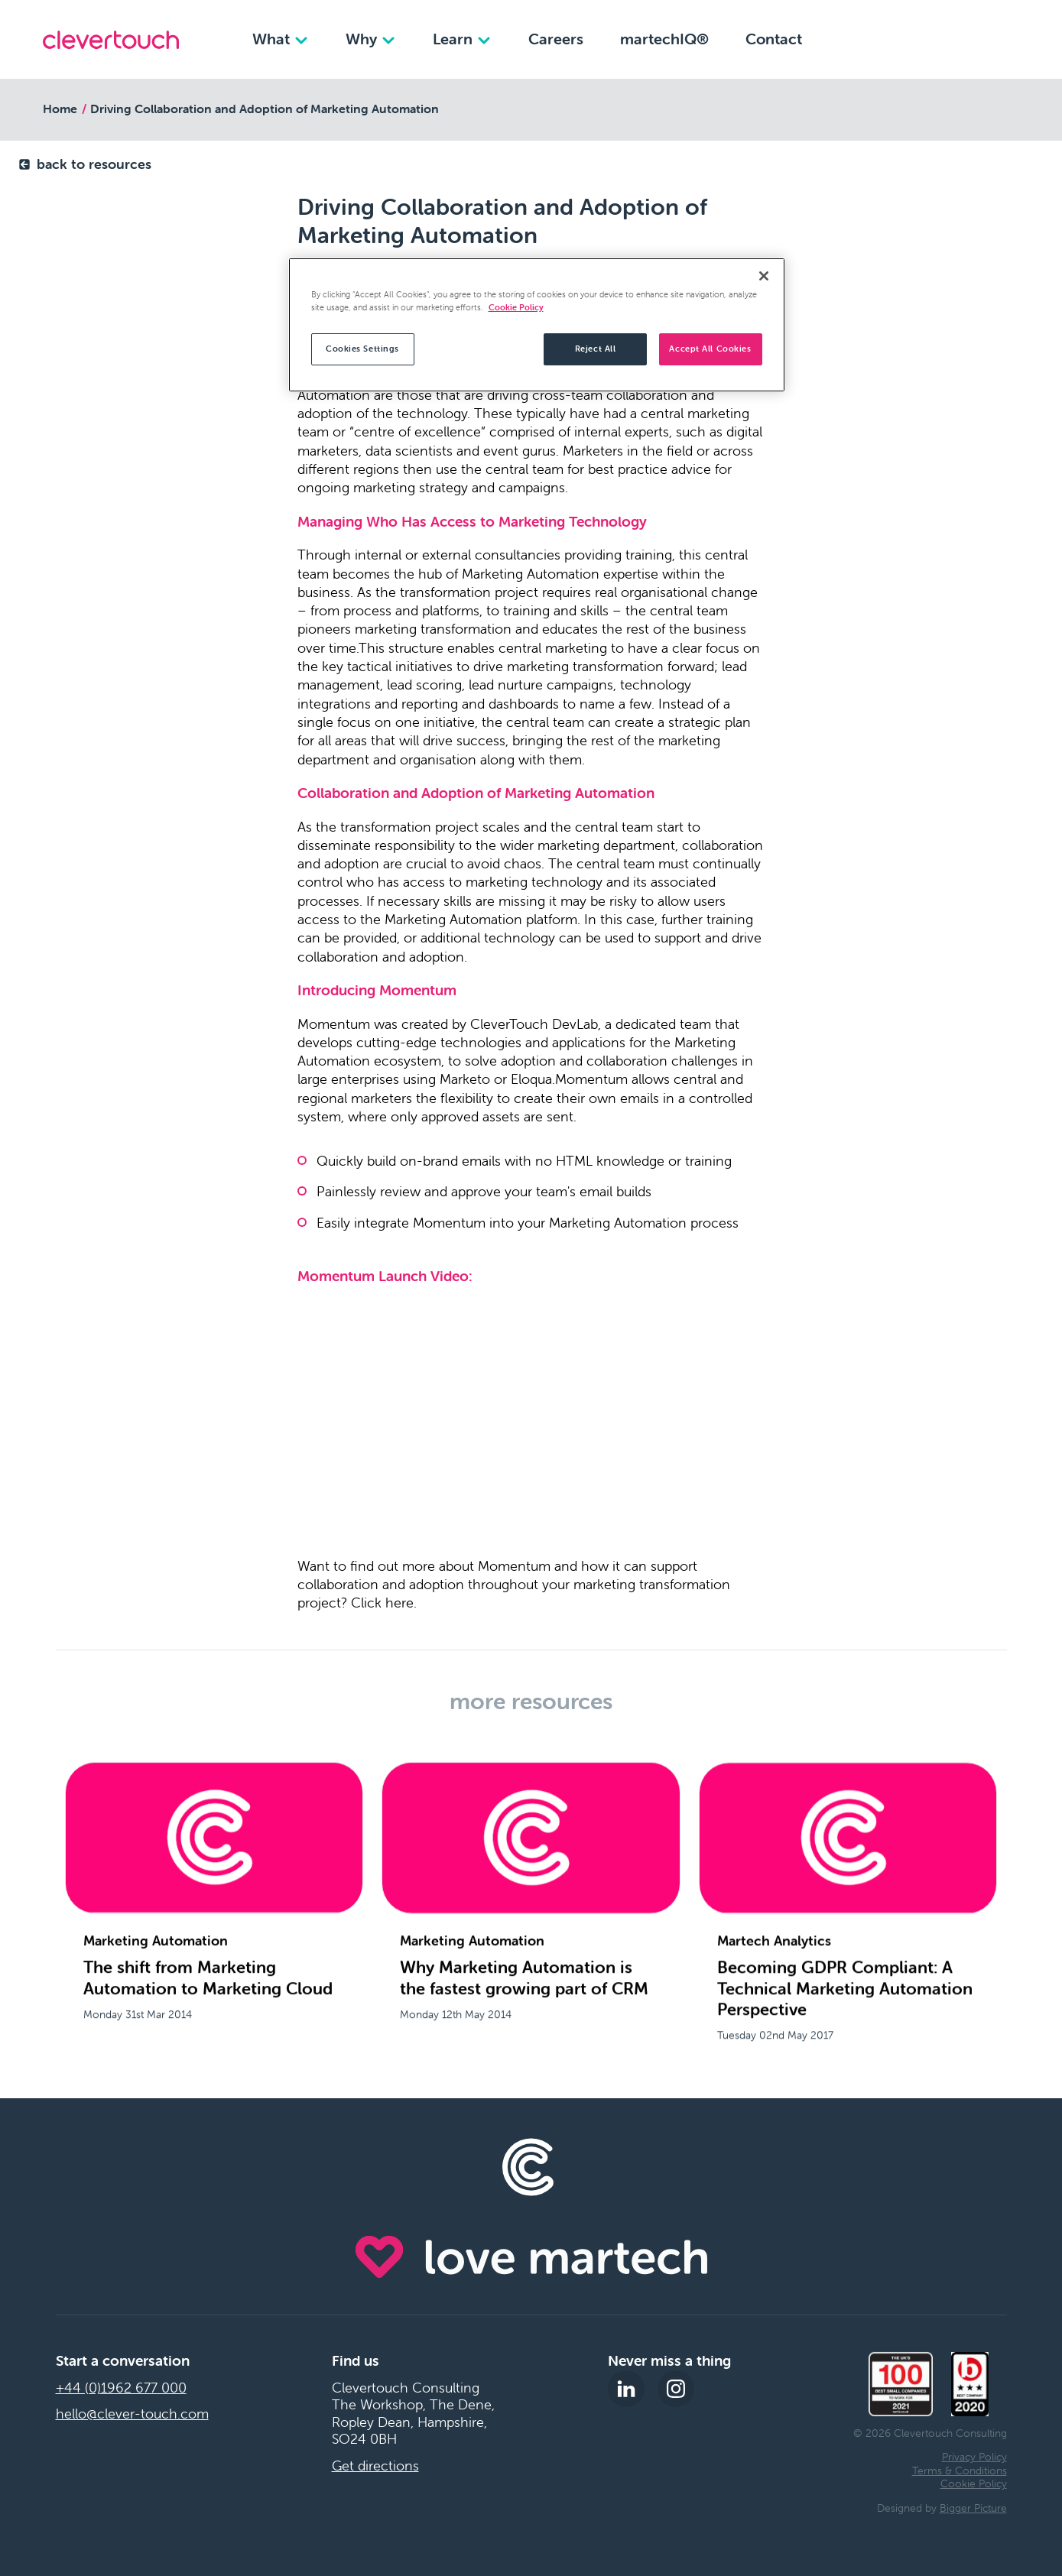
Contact (773, 38)
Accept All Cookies (710, 348)
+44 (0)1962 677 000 (121, 2388)
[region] (536, 325)
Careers (555, 38)
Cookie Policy (973, 2483)
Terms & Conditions (959, 2470)
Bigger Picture (973, 2508)
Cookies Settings (362, 348)
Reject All (595, 348)
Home (60, 108)
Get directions (375, 2466)
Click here (382, 1602)
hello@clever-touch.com (132, 2414)
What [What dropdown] (280, 38)
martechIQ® (664, 38)
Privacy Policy (974, 2457)
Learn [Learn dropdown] (462, 38)
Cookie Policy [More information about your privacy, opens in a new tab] (516, 307)
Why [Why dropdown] (371, 38)
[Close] (764, 276)
